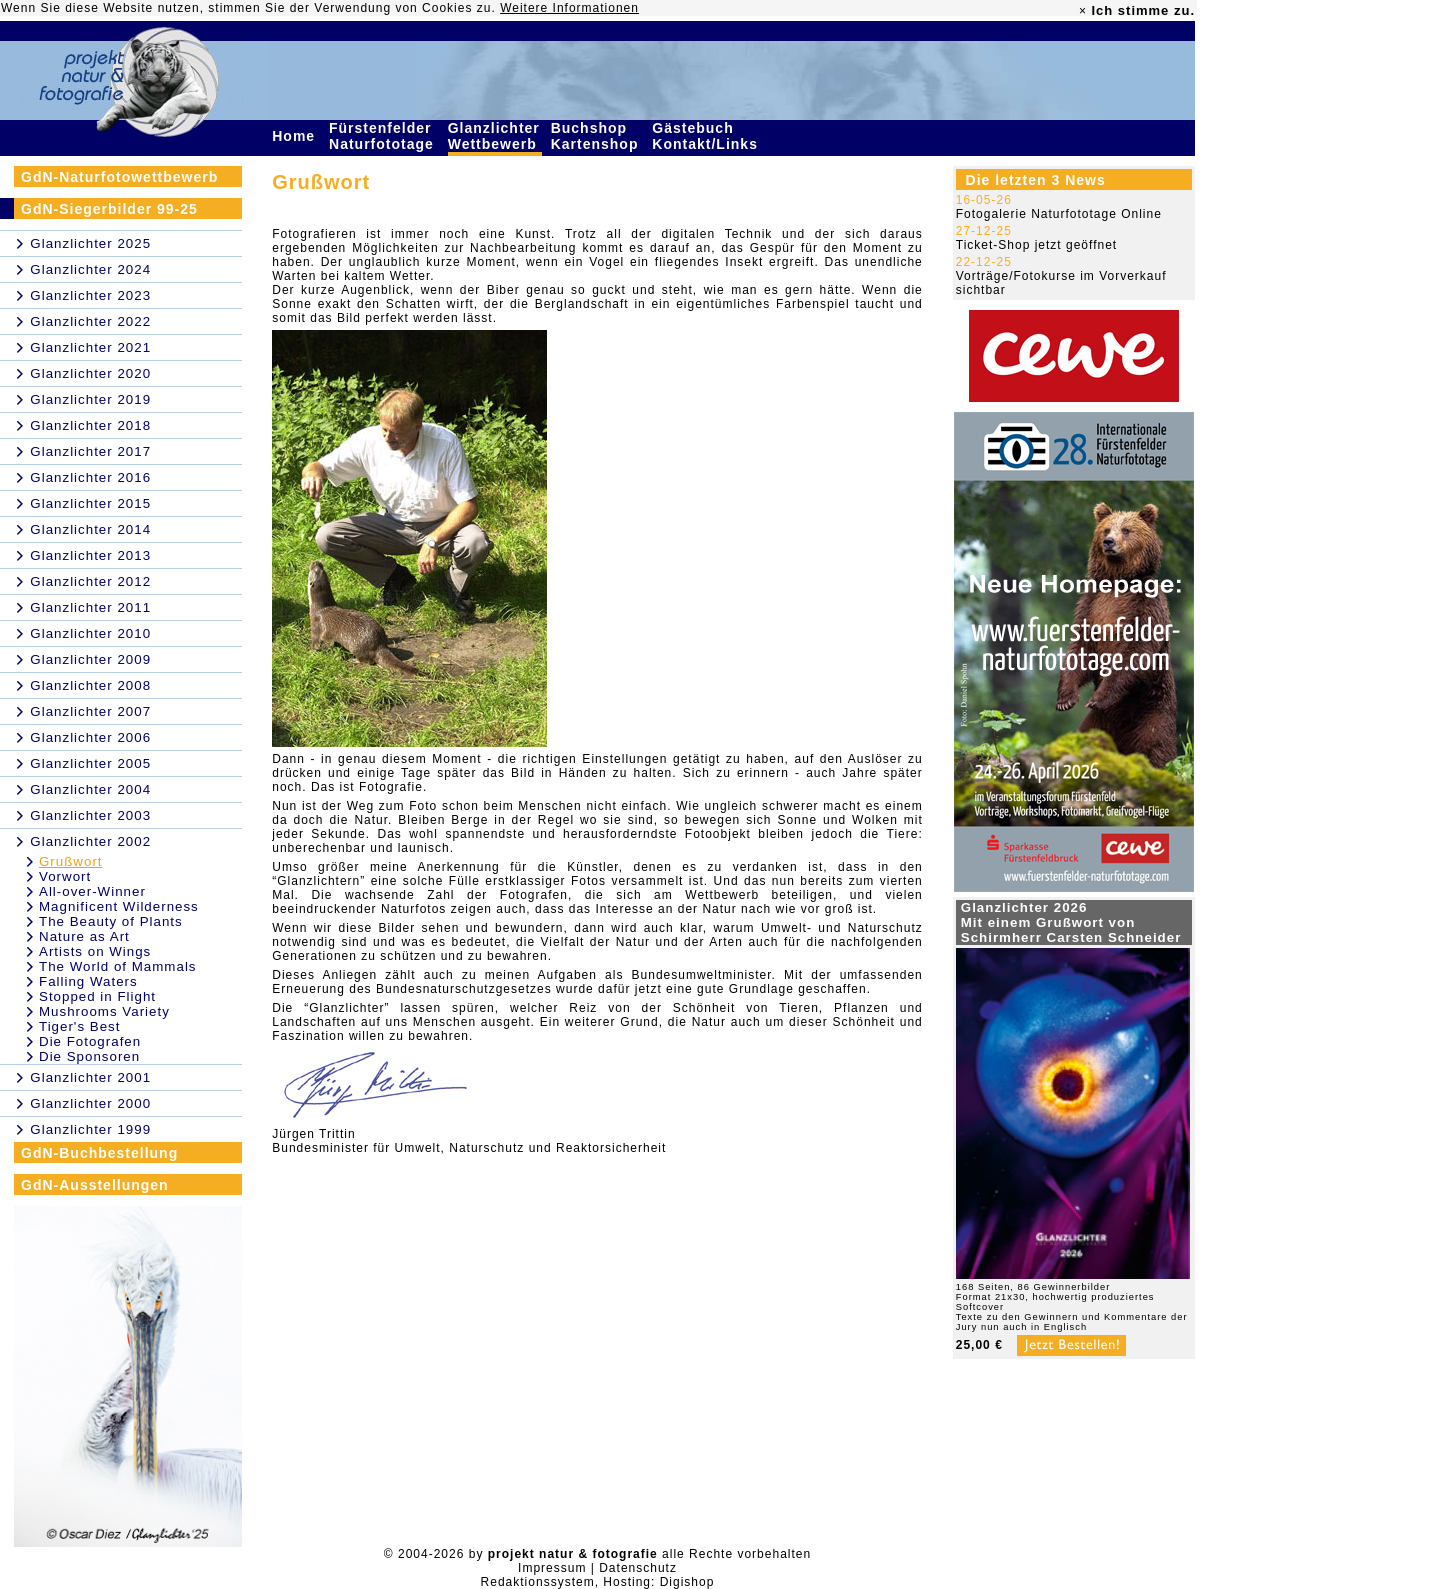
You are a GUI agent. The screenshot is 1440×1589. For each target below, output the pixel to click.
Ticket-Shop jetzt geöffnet (1036, 245)
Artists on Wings (95, 951)
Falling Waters (88, 981)
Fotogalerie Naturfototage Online (1059, 214)
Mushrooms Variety (104, 1011)
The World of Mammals (118, 966)
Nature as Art (84, 936)
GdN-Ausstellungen (95, 1185)
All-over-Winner (92, 891)
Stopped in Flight (97, 996)
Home (296, 136)
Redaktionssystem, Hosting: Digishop (598, 1582)
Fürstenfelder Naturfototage (384, 136)
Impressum (552, 1568)
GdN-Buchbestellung (99, 1153)
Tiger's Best (79, 1026)
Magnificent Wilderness (119, 906)
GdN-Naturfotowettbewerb (119, 177)
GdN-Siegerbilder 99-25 (109, 209)
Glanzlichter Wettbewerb (495, 136)
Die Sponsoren (89, 1056)
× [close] (1083, 11)
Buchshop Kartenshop (597, 136)
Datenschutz (638, 1568)
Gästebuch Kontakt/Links (707, 136)
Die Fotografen (90, 1041)
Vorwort (65, 876)
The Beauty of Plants (111, 921)
